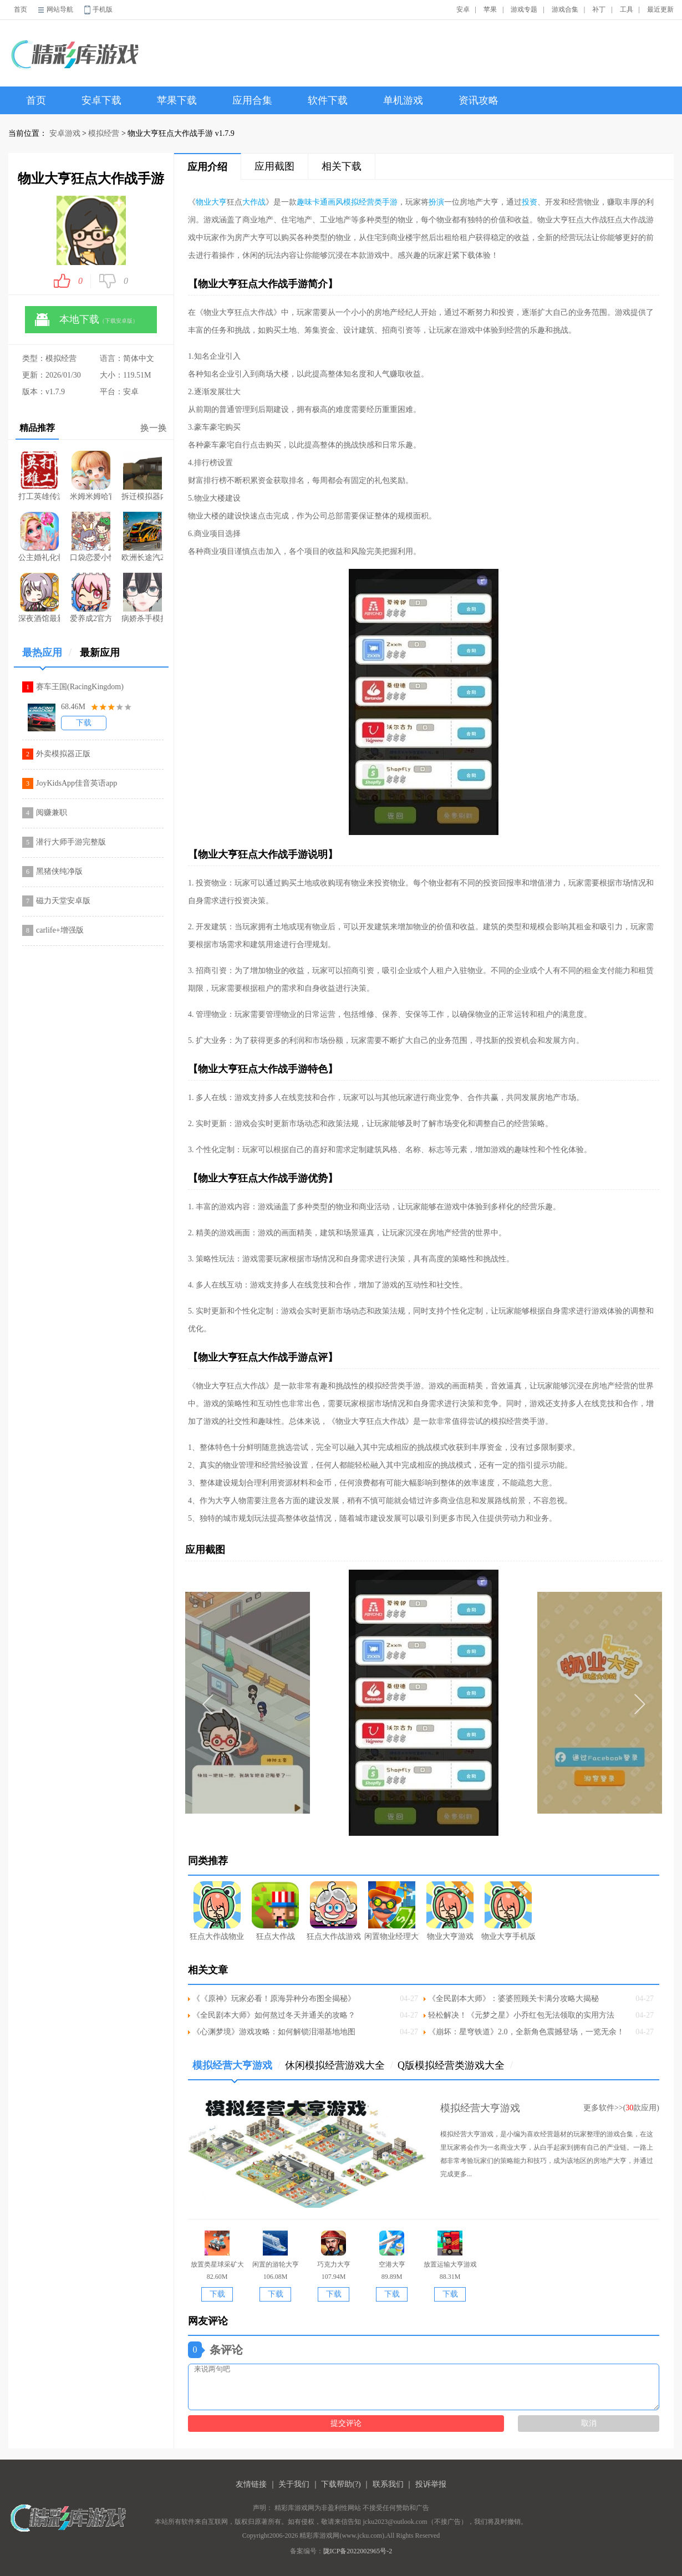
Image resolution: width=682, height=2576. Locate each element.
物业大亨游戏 (450, 1911)
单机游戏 (403, 100)
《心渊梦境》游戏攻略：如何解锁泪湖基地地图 (273, 2032)
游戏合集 (565, 9)
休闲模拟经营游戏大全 (339, 2065)
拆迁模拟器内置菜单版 (142, 476)
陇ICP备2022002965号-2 (358, 2551)
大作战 (254, 202)
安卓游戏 (64, 133)
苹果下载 (177, 100)
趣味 (304, 202)
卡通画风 (327, 202)
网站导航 (60, 9)
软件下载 (328, 100)
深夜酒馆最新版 (39, 598)
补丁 (598, 9)
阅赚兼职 (51, 812)
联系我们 (388, 2484)
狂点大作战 (275, 1911)
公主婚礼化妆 (39, 537)
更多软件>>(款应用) (621, 2108)
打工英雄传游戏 (39, 476)
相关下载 (342, 166)
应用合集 (252, 100)
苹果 (490, 9)
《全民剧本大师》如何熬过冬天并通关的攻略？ (273, 2015)
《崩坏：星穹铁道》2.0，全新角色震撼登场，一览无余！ (526, 2032)
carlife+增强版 (60, 930)
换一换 (153, 427)
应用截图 (274, 166)
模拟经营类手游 (370, 202)
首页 (20, 9)
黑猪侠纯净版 (59, 871)
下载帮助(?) (341, 2484)
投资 (529, 202)
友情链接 (251, 2484)
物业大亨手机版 (508, 1911)
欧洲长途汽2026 (142, 537)
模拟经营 (103, 133)
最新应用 (100, 652)
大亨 (219, 202)
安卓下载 (101, 100)
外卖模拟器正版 (63, 754)
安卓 (463, 9)
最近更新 (660, 9)
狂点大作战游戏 (334, 1911)
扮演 (436, 202)
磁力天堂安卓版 (63, 901)
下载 (83, 723)
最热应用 (47, 656)
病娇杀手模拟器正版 (142, 598)
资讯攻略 (478, 100)
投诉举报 (430, 2484)
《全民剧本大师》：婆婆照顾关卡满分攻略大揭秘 (513, 1998)
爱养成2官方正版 (90, 598)
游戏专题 (524, 9)
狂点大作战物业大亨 (217, 1911)
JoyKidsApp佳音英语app (76, 783)
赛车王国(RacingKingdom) (80, 687)
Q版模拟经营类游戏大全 (455, 2065)
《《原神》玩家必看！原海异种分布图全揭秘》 (273, 1998)
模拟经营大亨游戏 (236, 2069)
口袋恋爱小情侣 (90, 537)
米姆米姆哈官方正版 (90, 476)
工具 (626, 9)
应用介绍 (207, 166)
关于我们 (293, 2484)
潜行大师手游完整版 (71, 842)
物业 (203, 202)
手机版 (103, 9)
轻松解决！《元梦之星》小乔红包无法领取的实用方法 (521, 2015)
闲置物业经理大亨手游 (391, 1911)
